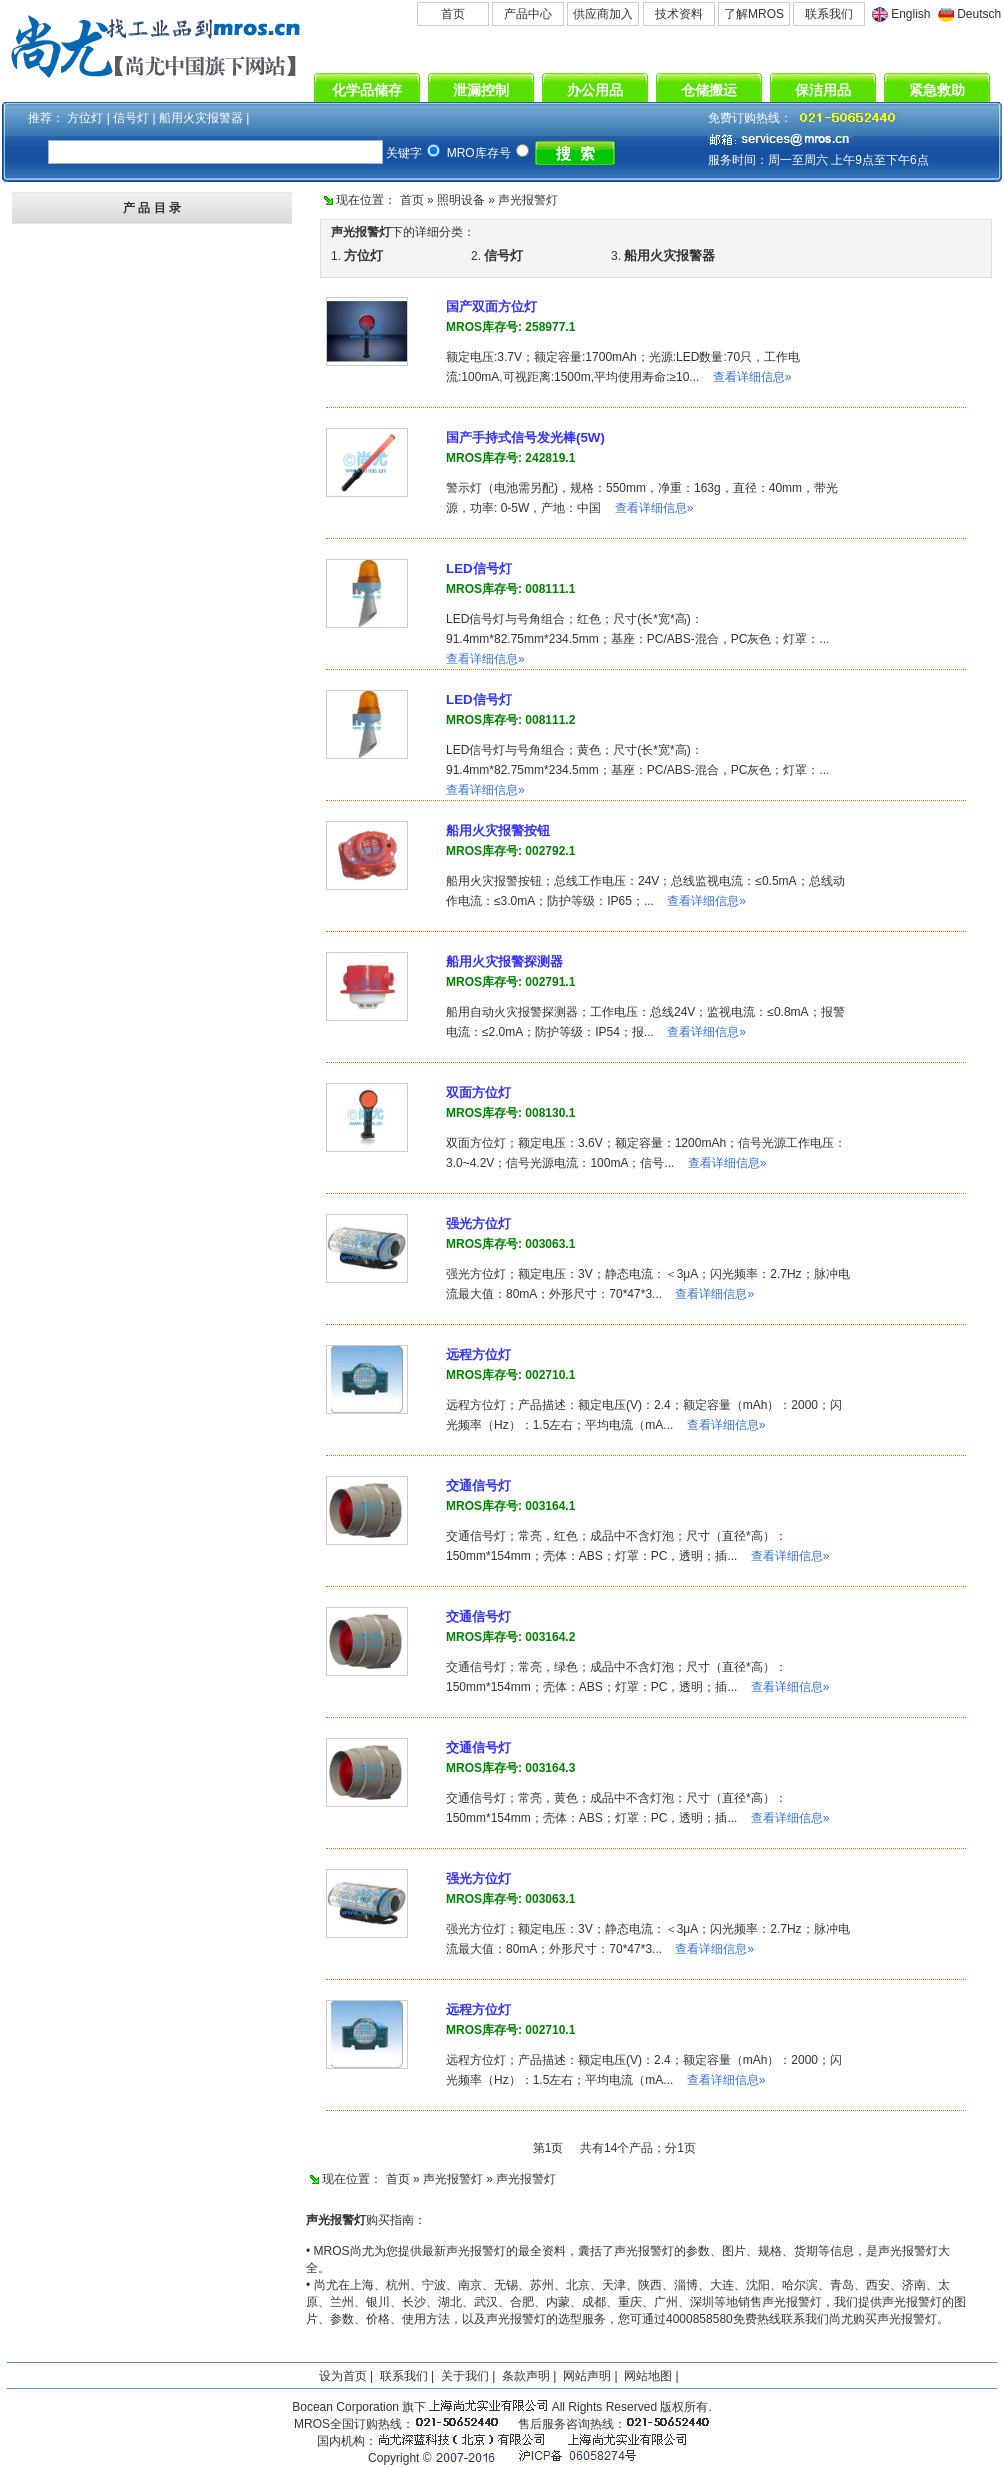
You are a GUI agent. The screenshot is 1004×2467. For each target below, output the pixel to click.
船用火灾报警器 (202, 118)
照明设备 (461, 200)
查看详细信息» (752, 377)
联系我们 (829, 14)
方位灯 (86, 118)
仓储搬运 (709, 90)
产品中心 (528, 14)
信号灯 (132, 118)
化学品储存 (367, 90)
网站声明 (587, 2376)
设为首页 (343, 2376)
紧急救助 (937, 90)
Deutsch (979, 14)
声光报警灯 (528, 200)
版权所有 (684, 2407)
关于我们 (465, 2376)
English (910, 14)
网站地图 (648, 2376)
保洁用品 (823, 90)
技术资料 (679, 14)
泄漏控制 (481, 90)
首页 (453, 14)
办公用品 (595, 90)
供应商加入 (603, 14)
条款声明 (526, 2376)
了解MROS (754, 14)
